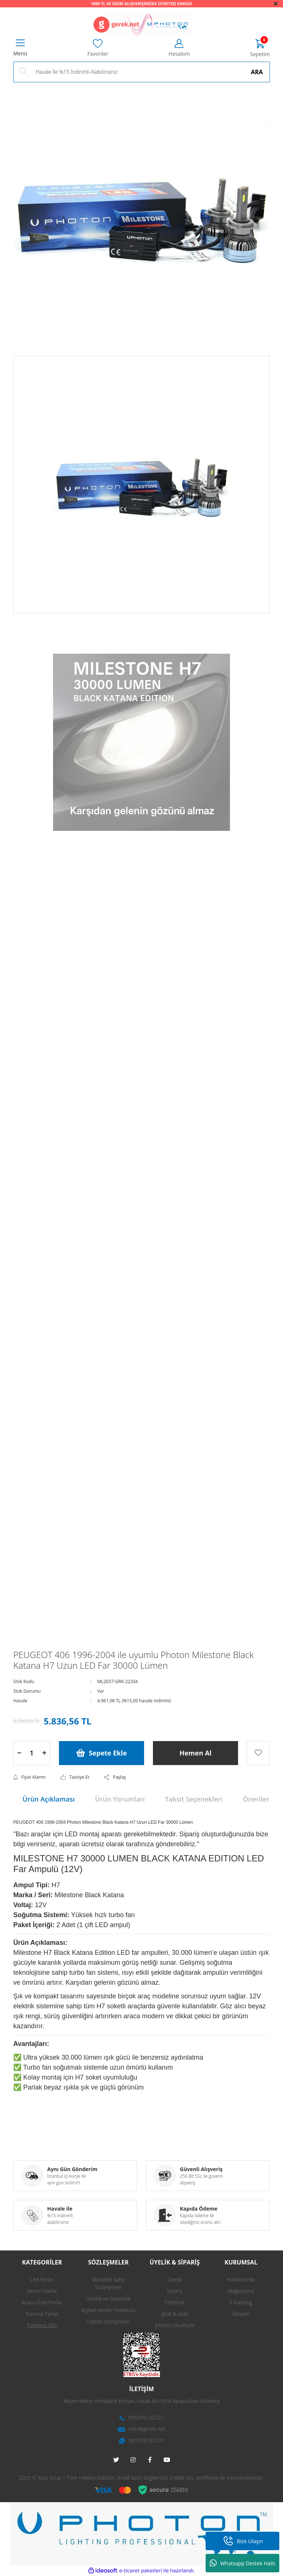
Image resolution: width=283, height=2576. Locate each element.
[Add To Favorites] (258, 1753)
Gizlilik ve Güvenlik (108, 2298)
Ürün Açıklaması (48, 1799)
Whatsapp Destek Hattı (243, 2563)
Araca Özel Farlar (42, 2302)
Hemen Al (195, 1752)
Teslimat (174, 2302)
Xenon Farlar (42, 2290)
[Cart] (260, 48)
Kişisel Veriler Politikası (108, 2310)
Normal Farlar (42, 2313)
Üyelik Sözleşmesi (108, 2321)
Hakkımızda (241, 2279)
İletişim (241, 2313)
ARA (257, 72)
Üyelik (174, 2279)
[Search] (141, 72)
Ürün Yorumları (120, 1799)
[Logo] (141, 24)
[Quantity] (32, 1753)
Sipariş (174, 2290)
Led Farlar (42, 2279)
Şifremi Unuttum (175, 2325)
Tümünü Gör (42, 2325)
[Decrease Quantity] (19, 1753)
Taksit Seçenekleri (194, 1799)
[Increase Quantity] (44, 1753)
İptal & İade (174, 2313)
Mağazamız (240, 2290)
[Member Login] (179, 48)
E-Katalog (241, 2302)
